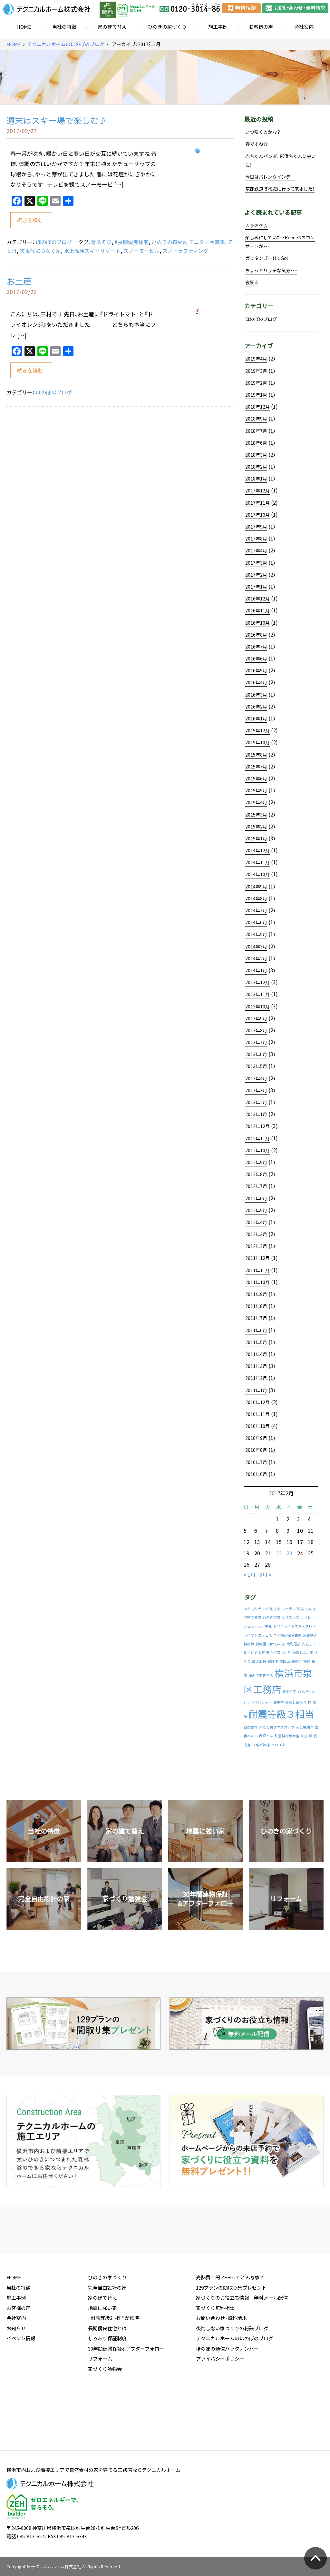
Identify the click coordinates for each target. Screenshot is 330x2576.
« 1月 (250, 1574)
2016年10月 (257, 622)
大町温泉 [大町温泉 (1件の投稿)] (293, 1643)
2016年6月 (256, 658)
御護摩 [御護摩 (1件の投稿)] (272, 1661)
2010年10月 (257, 1426)
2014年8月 (256, 898)
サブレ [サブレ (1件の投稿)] (306, 1617)
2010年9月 (256, 1438)
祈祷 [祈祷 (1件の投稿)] (307, 1702)
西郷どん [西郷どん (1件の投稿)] (266, 1735)
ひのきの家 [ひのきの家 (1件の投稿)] (271, 1617)
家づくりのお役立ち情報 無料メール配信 (242, 2345)
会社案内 (304, 27)
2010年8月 (256, 1450)
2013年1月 (256, 1114)
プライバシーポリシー (220, 2406)
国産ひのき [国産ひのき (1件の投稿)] (276, 1643)
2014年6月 (256, 922)
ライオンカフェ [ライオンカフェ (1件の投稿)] (256, 1635)
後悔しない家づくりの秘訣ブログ (232, 2375)
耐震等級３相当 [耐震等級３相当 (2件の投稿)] (281, 1714)
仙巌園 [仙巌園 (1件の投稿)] (261, 1643)
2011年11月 (257, 1270)
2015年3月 (256, 814)
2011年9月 (256, 1294)
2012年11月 (257, 1138)
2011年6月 (256, 1330)
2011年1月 (256, 1390)
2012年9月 (256, 1162)
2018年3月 (256, 454)
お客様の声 (261, 27)
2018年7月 (256, 431)
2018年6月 (256, 443)
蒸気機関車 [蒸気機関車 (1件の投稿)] (305, 1727)
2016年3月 (256, 694)
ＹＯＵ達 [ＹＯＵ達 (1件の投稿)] (278, 1744)
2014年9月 (256, 886)
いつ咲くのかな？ (262, 132)
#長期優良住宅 (131, 242)
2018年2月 (256, 466)
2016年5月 (256, 670)
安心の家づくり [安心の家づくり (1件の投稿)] (278, 1652)
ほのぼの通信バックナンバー (227, 2396)
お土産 (19, 281)
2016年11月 (257, 610)
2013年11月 (257, 994)
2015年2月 (256, 826)
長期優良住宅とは (107, 2375)
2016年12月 (257, 598)
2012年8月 (256, 1174)
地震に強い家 (102, 2355)
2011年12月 (257, 1258)
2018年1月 (256, 478)
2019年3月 (256, 371)
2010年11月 (257, 1414)
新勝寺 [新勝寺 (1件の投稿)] (296, 1661)
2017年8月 (256, 538)
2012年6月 (256, 1198)
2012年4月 (256, 1222)
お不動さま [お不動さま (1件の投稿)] (271, 1608)
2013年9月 (256, 1018)
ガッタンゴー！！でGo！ (267, 258)
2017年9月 (256, 526)
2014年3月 (256, 946)
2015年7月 (256, 766)
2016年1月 (256, 718)
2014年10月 (257, 874)
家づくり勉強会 (105, 2416)
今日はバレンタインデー (270, 176)
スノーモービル (141, 250)
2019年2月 (256, 383)
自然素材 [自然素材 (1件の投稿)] (251, 1727)
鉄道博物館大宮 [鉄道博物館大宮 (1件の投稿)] (287, 1735)
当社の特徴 (64, 27)
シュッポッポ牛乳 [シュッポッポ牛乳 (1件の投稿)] (258, 1626)
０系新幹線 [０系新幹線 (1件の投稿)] (261, 1744)
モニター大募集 (207, 242)
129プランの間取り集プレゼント (231, 2335)
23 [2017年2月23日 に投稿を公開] (289, 1553)
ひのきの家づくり (167, 27)
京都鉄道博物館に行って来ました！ (280, 188)
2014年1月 (256, 970)
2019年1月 (256, 394)
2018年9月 (256, 418)
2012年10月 (257, 1150)
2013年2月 (256, 1102)
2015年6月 (256, 778)
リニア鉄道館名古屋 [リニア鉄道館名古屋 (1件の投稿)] (286, 1635)
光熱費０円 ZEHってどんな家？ (230, 2324)
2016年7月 (256, 646)
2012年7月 (256, 1186)
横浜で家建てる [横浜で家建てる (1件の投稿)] (260, 1675)
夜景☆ (252, 282)
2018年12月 (257, 406)
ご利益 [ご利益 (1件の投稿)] (299, 1608)
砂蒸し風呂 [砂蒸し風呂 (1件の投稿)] (294, 1702)
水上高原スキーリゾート (92, 250)
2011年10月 (257, 1282)
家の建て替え (112, 27)
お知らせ (16, 2375)
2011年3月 (256, 1366)
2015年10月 (257, 742)
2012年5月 (256, 1210)
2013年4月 (256, 1078)
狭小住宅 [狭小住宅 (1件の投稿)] (289, 1691)
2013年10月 (257, 1006)
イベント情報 (20, 2385)
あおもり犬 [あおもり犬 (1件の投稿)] (252, 1608)
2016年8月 (256, 634)
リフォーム (100, 2406)
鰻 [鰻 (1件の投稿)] (311, 1735)
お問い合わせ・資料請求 (221, 2365)
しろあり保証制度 (107, 2385)
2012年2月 (256, 1246)
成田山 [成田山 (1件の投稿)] (284, 1661)
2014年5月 (256, 934)
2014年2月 (256, 958)
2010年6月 (256, 1474)
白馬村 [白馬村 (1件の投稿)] (278, 1702)
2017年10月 (257, 514)
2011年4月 (256, 1354)
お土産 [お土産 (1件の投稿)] (287, 1608)
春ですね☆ (256, 144)
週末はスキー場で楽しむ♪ (56, 120)
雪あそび (101, 242)
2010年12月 (257, 1402)
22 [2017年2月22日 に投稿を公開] (279, 1553)
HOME (23, 27)
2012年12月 (257, 1126)
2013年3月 (256, 1090)
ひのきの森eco (168, 242)
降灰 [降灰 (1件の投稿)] (304, 1735)
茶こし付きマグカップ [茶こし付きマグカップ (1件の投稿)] (277, 1727)
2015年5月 (256, 790)
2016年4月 (256, 682)
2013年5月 (256, 1066)
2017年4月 (256, 550)
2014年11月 (257, 862)
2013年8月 (256, 1030)
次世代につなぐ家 (40, 250)
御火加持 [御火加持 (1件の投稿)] (259, 1661)
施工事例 (218, 27)
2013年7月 (256, 1042)
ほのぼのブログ (54, 242)
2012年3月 (256, 1234)
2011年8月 (256, 1306)
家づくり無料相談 (215, 2355)
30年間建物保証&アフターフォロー (126, 2396)
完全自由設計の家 (107, 2335)
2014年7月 (256, 910)
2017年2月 (256, 574)
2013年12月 (257, 982)
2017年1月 (256, 586)
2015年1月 (256, 838)
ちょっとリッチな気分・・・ (271, 270)
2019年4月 (256, 358)
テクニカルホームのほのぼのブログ (65, 44)
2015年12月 (257, 730)
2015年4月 (256, 802)
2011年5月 (256, 1342)
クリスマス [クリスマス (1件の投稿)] (290, 1617)
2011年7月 (256, 1318)
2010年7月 (256, 1462)
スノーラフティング (185, 250)
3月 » (265, 1574)
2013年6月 (256, 1054)
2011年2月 (256, 1378)
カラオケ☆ (256, 225)
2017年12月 (257, 490)
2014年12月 (257, 850)
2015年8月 (256, 754)
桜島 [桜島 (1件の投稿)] (306, 1661)
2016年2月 (256, 706)
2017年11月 (257, 503)
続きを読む (30, 220)
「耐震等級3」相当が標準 (113, 2365)
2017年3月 (256, 563)
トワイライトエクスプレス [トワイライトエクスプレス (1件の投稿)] (294, 1626)
